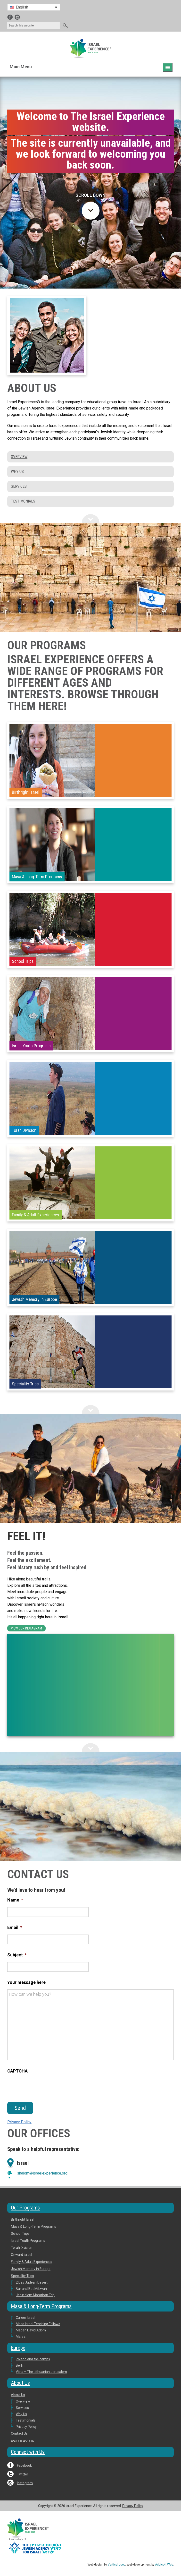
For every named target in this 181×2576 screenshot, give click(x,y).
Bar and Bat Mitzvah (31, 2289)
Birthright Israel (22, 2219)
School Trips (20, 2233)
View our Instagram (26, 1628)
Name (15, 1899)
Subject (17, 1954)
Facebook (24, 2465)
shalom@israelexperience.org (42, 2173)
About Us (20, 2383)
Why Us (21, 2414)
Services (19, 486)
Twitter (22, 2474)
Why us (17, 471)
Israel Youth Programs (28, 2241)
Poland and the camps (33, 2359)
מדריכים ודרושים (22, 2440)
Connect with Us (28, 2452)
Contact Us (19, 2433)
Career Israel (25, 2318)
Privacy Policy (19, 2122)
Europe (18, 2348)
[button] (33, 7)
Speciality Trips (22, 2276)
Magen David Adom (31, 2330)
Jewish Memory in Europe (30, 2269)
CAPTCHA (17, 2070)
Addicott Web (164, 2564)
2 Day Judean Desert (32, 2282)
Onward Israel (21, 2255)
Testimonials (23, 501)
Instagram (25, 2483)
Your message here (26, 1982)
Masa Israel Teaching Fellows (38, 2324)
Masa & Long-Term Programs (33, 2226)
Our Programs (46, 645)
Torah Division (21, 2248)
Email (14, 1927)
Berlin (20, 2365)
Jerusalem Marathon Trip (35, 2295)
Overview (19, 456)
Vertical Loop (116, 2564)
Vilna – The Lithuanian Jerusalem (41, 2372)
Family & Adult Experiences (31, 2262)
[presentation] (44, 2087)
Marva (20, 2336)
